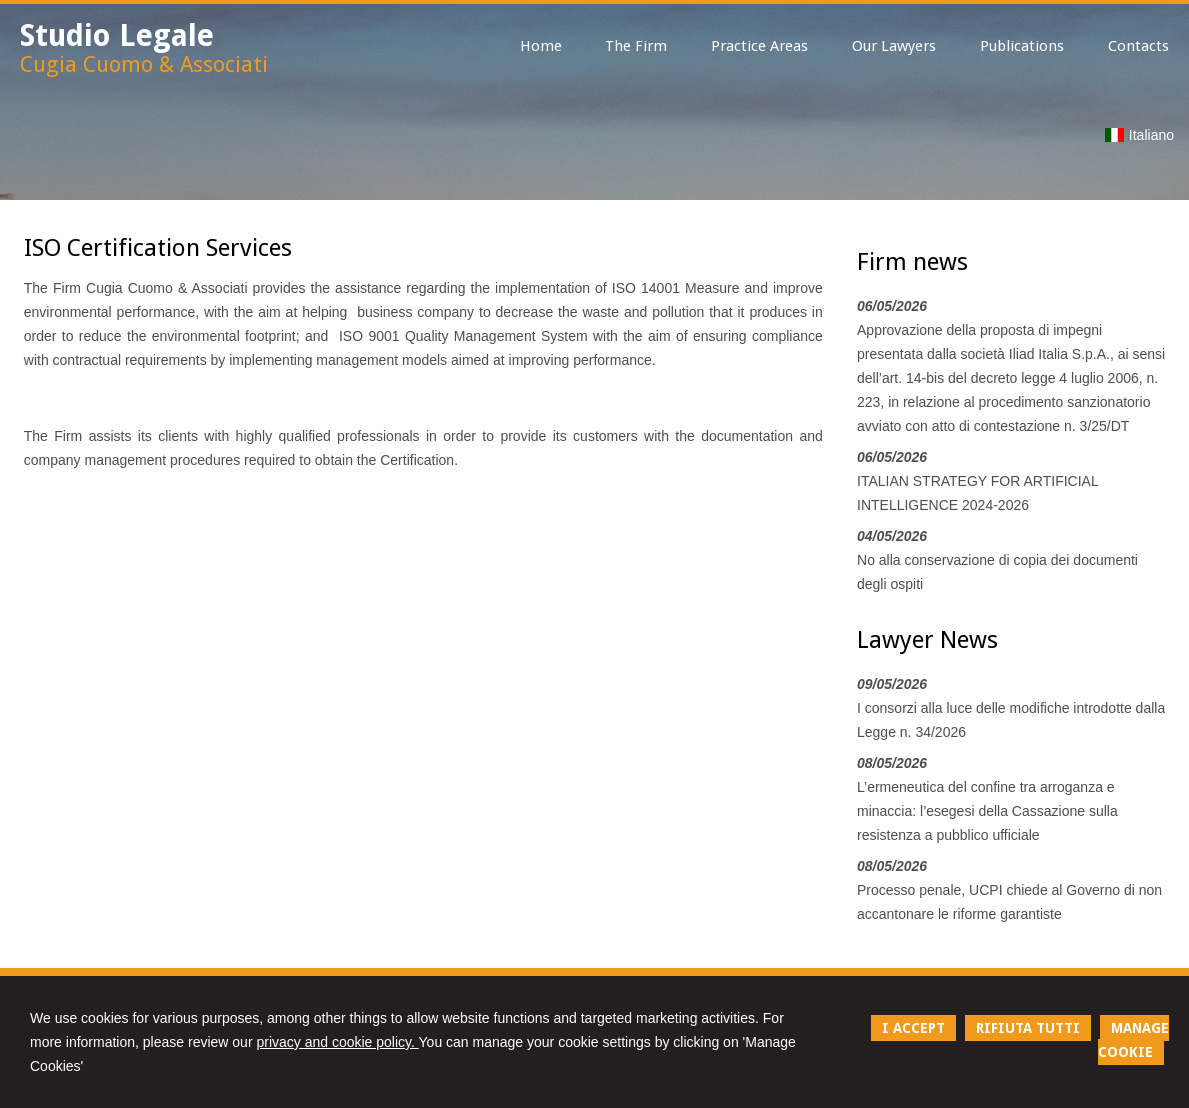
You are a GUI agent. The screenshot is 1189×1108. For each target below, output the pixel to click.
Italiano (1139, 135)
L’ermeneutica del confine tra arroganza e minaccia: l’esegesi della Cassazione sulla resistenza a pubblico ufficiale (987, 811)
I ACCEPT (913, 1028)
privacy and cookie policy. (337, 1042)
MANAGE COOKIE (1133, 1040)
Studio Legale (117, 35)
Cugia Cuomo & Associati (144, 64)
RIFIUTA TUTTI (1028, 1028)
